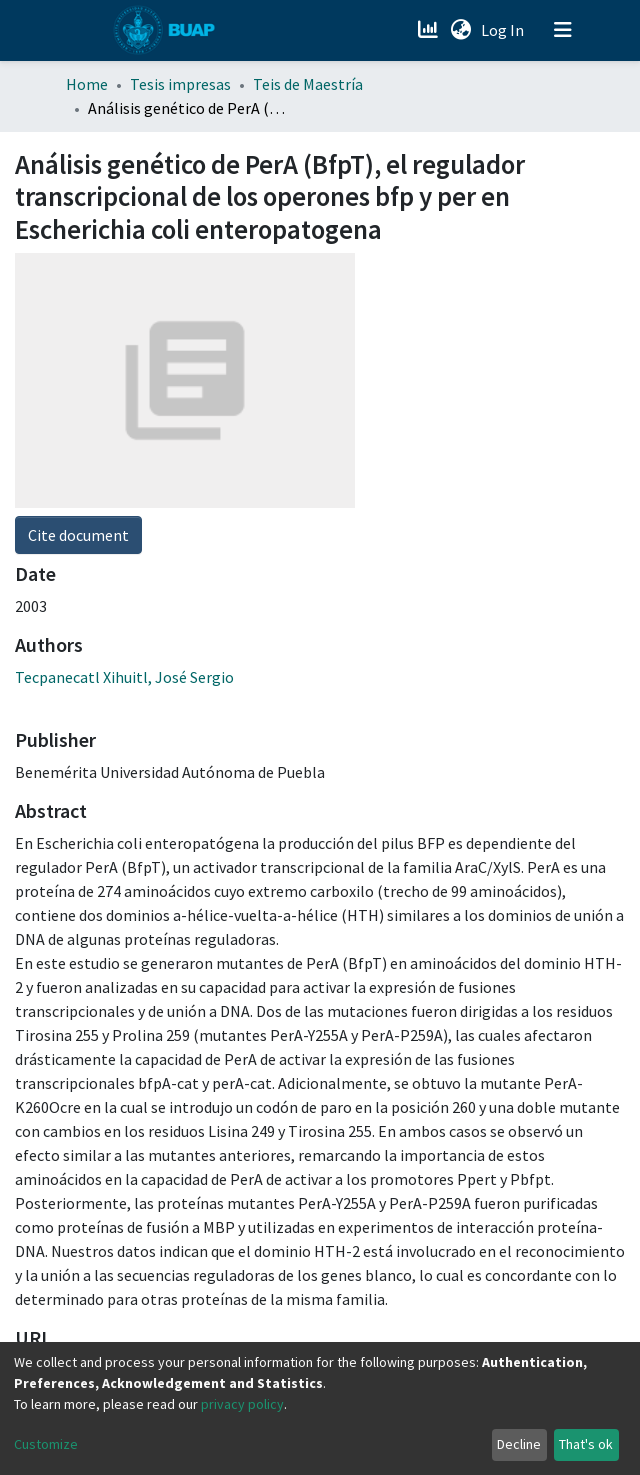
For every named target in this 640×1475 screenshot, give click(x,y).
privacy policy (242, 1404)
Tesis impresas (180, 84)
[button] (460, 30)
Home (87, 84)
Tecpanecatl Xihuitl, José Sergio (124, 677)
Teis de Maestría (308, 84)
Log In (504, 30)
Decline (519, 1444)
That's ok (586, 1444)
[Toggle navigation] (563, 30)
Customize (46, 1444)
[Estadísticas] (429, 30)
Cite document (78, 535)
